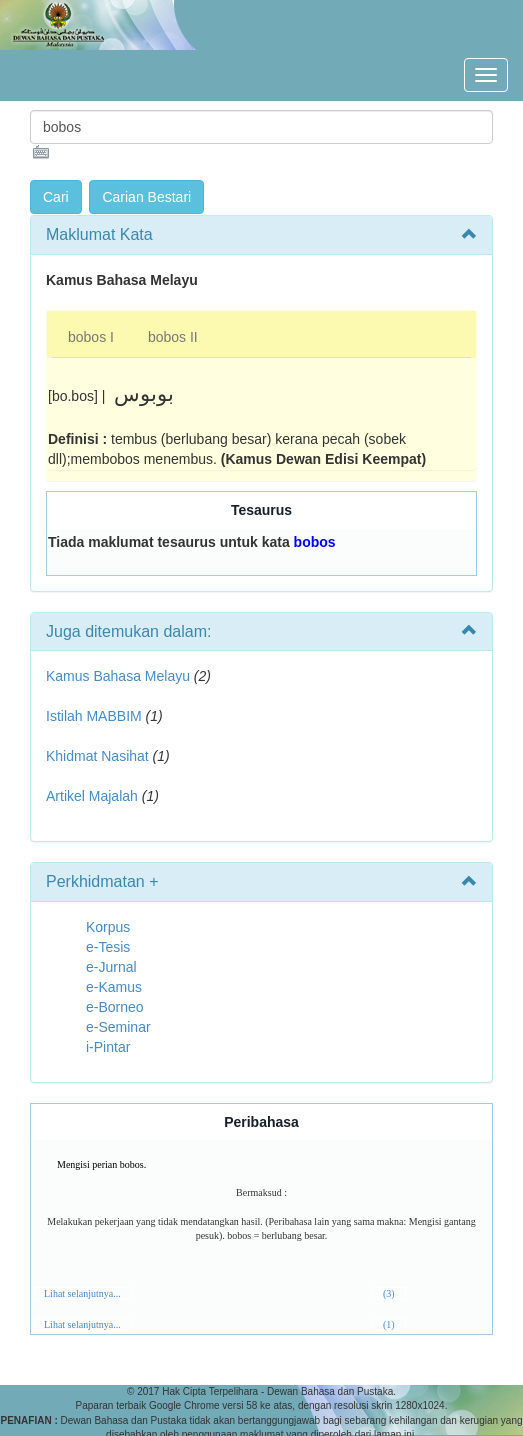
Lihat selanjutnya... (82, 1293)
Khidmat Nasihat (97, 756)
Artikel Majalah (92, 796)
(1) (389, 1324)
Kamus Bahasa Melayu (120, 676)
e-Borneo (115, 1007)
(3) (389, 1293)
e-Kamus (114, 987)
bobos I (91, 337)
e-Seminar (118, 1027)
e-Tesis (108, 947)
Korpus (108, 927)
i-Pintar (108, 1047)
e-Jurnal (111, 967)
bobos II (173, 337)
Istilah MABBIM (94, 716)
